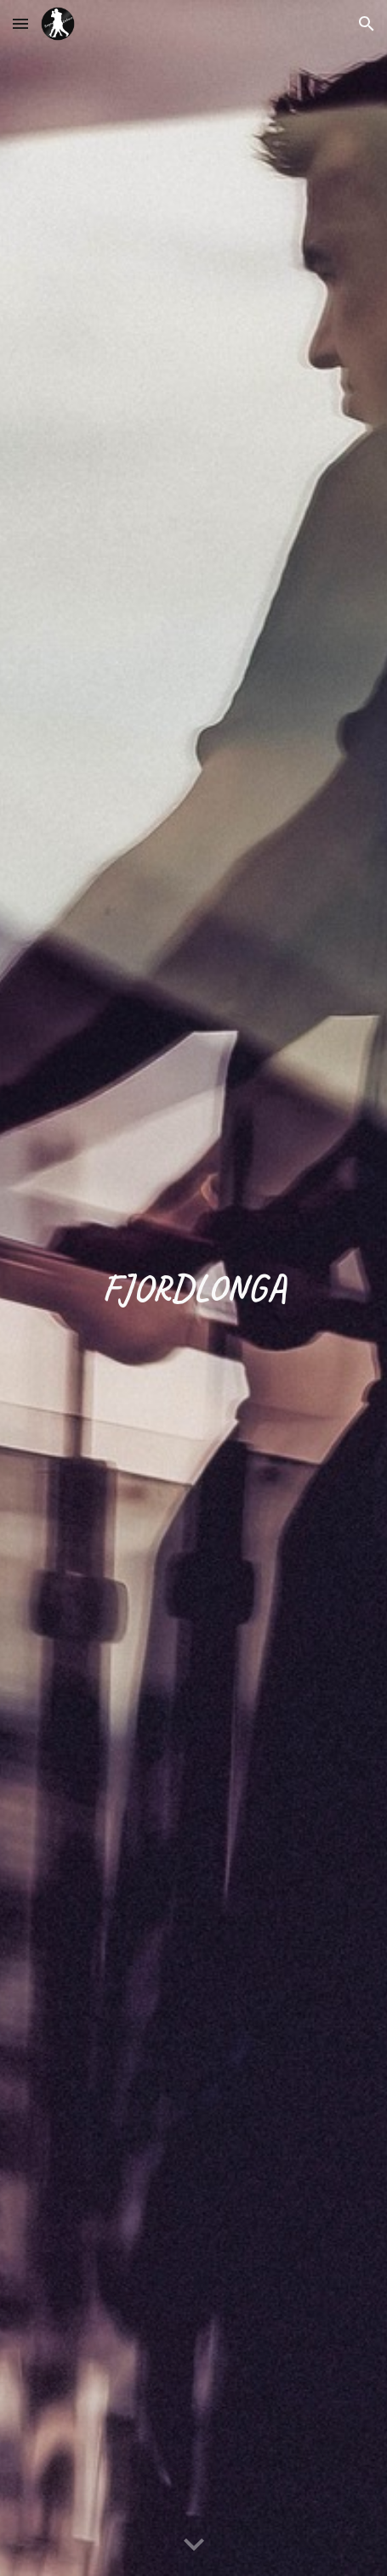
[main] (194, 1288)
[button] (20, 23)
